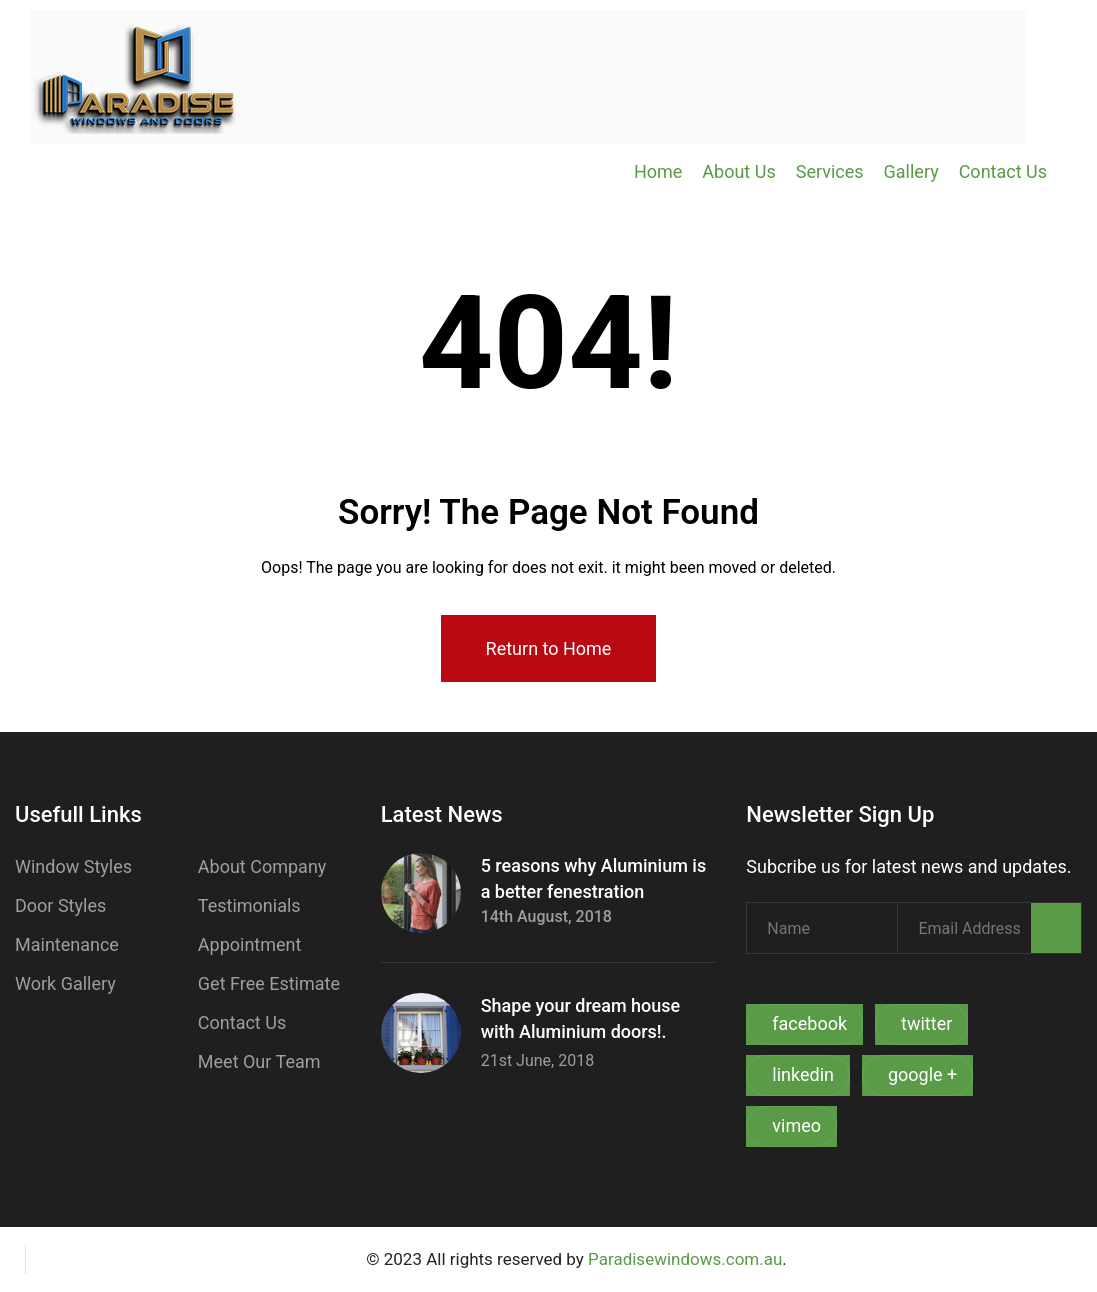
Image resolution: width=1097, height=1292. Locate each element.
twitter (926, 1023)
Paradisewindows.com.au (685, 1259)
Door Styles (60, 905)
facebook (809, 1023)
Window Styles (73, 866)
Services (830, 171)
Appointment (250, 944)
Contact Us (1003, 171)
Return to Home (549, 648)
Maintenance (67, 944)
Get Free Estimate (269, 983)
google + (922, 1074)
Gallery (911, 171)
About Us (738, 171)
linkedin (803, 1074)
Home (658, 171)
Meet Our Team (259, 1061)
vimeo (796, 1125)
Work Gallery (65, 983)
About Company (262, 866)
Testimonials (249, 905)
